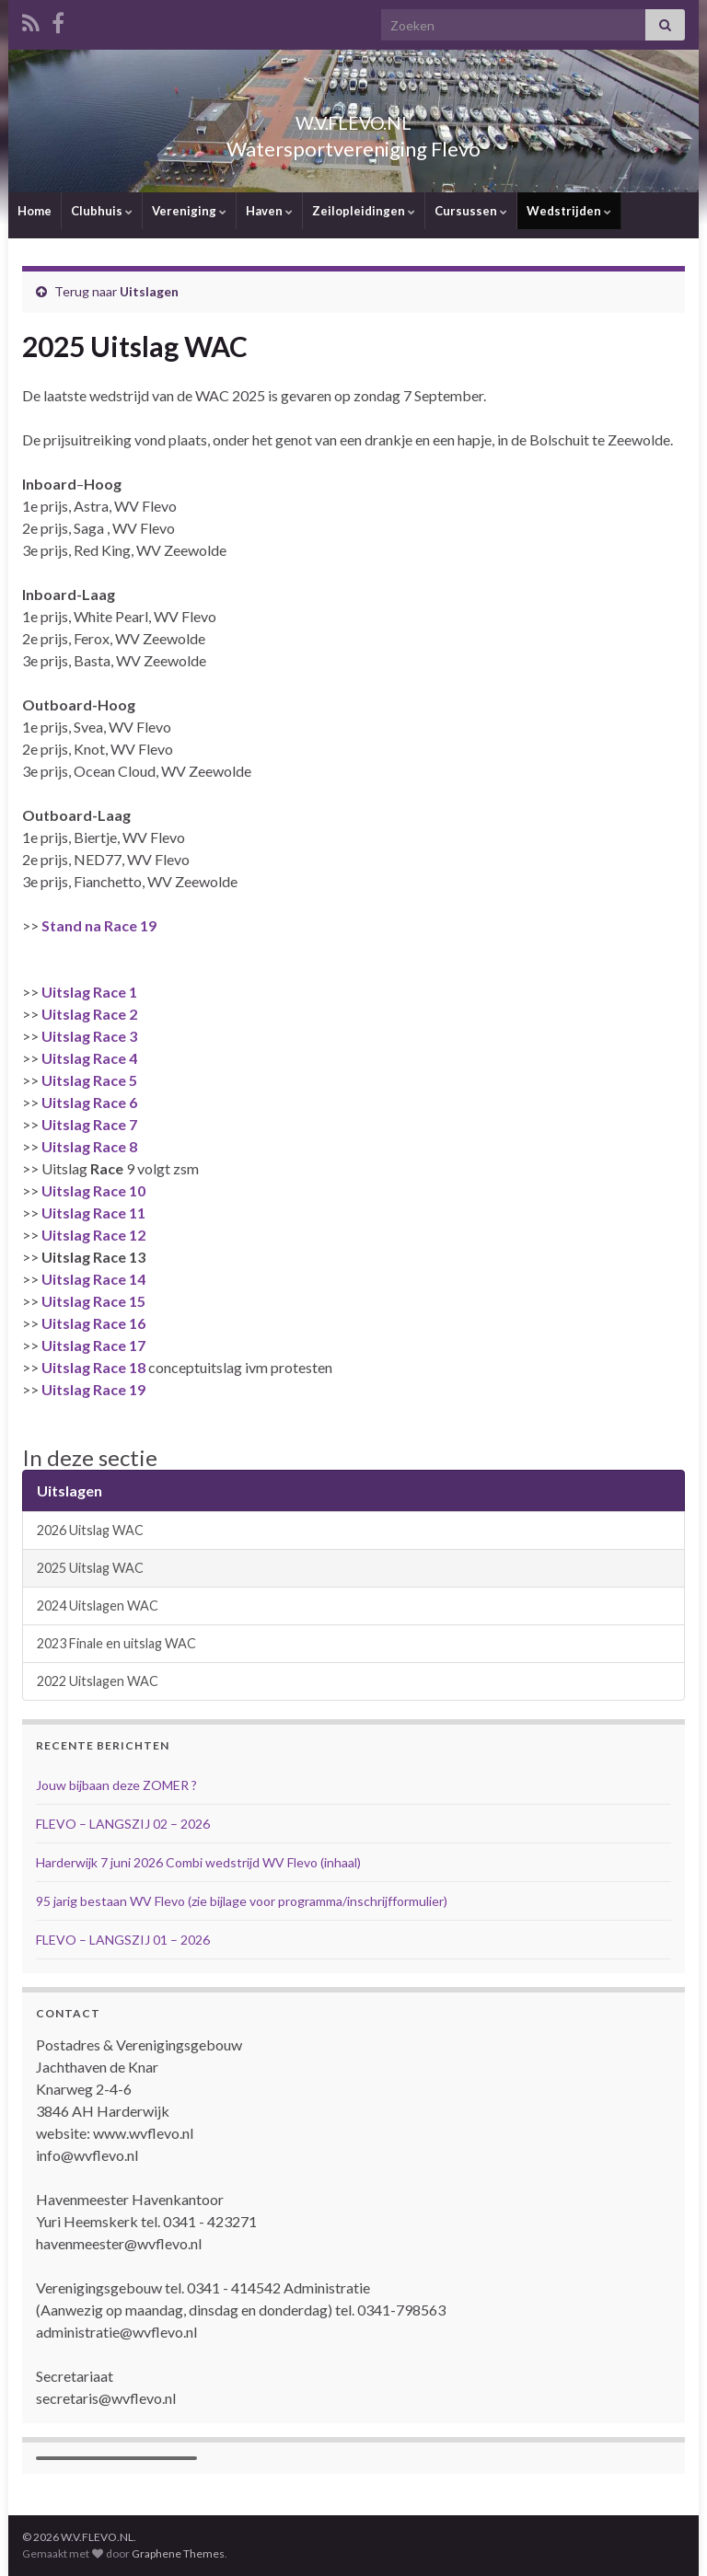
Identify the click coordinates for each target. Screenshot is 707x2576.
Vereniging (189, 210)
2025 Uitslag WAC (90, 1568)
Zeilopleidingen (363, 210)
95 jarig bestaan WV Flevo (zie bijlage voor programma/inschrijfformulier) (241, 1901)
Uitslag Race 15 (93, 1301)
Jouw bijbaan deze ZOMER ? (116, 1785)
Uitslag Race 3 (89, 1036)
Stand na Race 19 (98, 925)
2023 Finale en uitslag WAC (116, 1643)
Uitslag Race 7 (89, 1124)
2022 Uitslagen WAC (97, 1681)
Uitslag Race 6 (89, 1102)
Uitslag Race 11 (93, 1212)
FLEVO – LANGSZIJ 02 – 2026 (123, 1823)
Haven (269, 210)
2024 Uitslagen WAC (97, 1605)
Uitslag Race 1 (89, 991)
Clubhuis (102, 210)
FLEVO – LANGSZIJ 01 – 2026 (123, 1939)
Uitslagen (149, 291)
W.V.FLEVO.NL (353, 118)
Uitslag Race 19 (93, 1389)
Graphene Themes (178, 2553)
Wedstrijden (569, 210)
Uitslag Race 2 (89, 1013)
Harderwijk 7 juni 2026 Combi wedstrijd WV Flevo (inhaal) (198, 1862)
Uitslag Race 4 (89, 1058)
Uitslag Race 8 (89, 1146)
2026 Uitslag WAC (90, 1530)
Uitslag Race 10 (93, 1190)
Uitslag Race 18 (94, 1367)
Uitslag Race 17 (93, 1345)
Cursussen (471, 210)
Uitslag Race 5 (89, 1080)
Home (34, 210)
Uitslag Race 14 (93, 1279)
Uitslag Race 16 (93, 1323)
